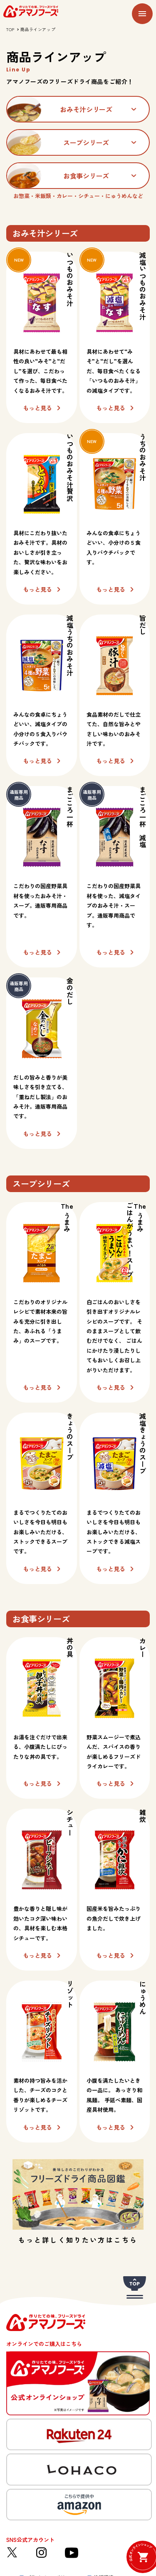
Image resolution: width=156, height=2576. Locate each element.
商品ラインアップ (37, 29)
